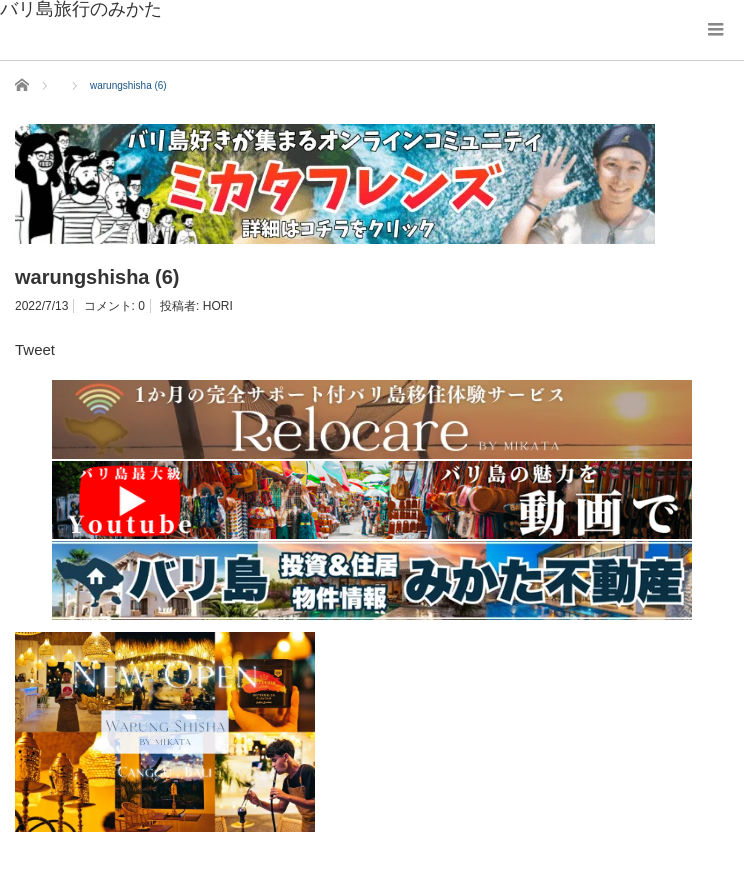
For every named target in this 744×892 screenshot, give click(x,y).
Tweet (35, 349)
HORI (218, 306)
